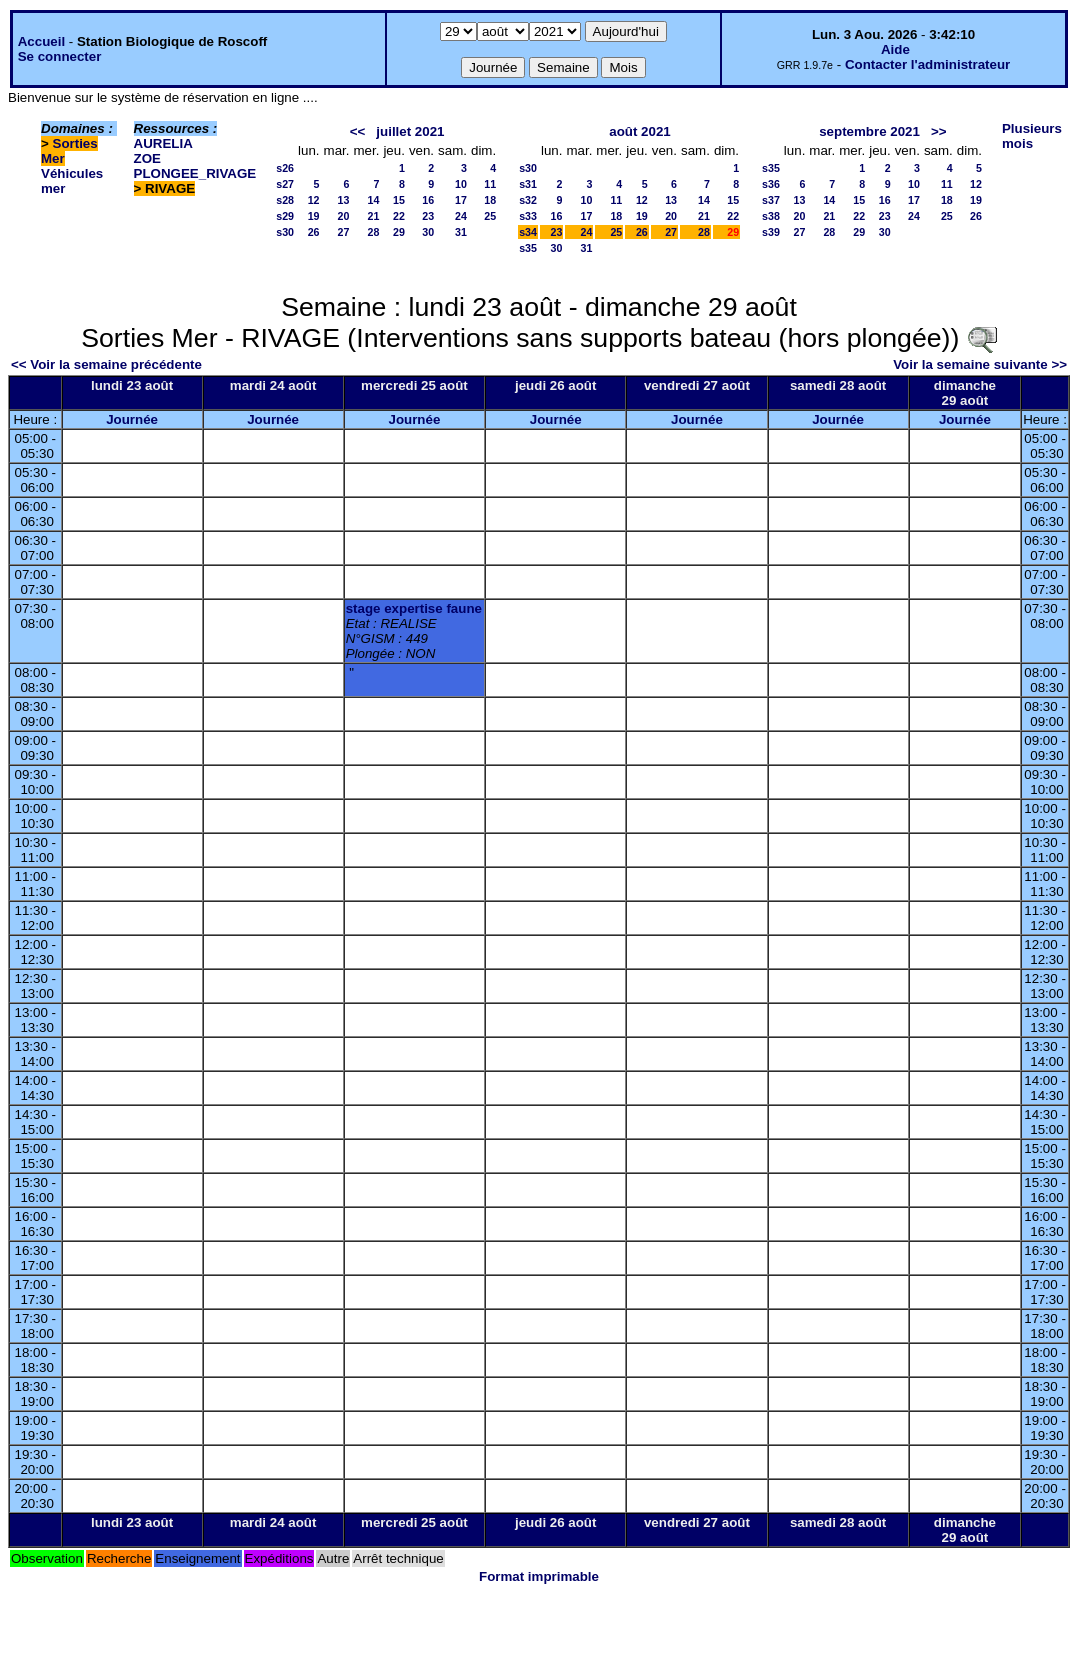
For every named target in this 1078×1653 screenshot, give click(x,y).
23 (428, 216)
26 (314, 232)
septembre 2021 (869, 131)
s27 (285, 184)
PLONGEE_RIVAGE (195, 173)
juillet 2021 (410, 131)
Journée (132, 419)
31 (461, 232)
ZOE (147, 158)
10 (461, 184)
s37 (771, 200)
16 (428, 200)
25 (490, 216)
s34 (528, 232)
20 (344, 216)
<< (358, 131)
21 (374, 216)
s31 (528, 184)
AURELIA (163, 143)
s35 (528, 248)
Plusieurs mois (1032, 136)
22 (399, 216)
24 (461, 216)
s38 (771, 216)
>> (939, 131)
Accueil (41, 41)
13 (344, 200)
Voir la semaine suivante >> (980, 364)
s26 (285, 168)
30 (428, 232)
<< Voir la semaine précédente (106, 364)
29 (399, 232)
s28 (285, 200)
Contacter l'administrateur (927, 64)
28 (374, 232)
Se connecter (60, 56)
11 (490, 184)
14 (374, 200)
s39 (771, 232)
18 (490, 200)
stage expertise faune (414, 608)
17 (461, 200)
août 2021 (640, 131)
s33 (528, 216)
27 (344, 232)
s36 (771, 184)
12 (314, 200)
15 (399, 200)
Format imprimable (539, 1576)
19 (314, 216)
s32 (528, 200)
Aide (895, 49)
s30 (285, 232)
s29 (285, 216)
